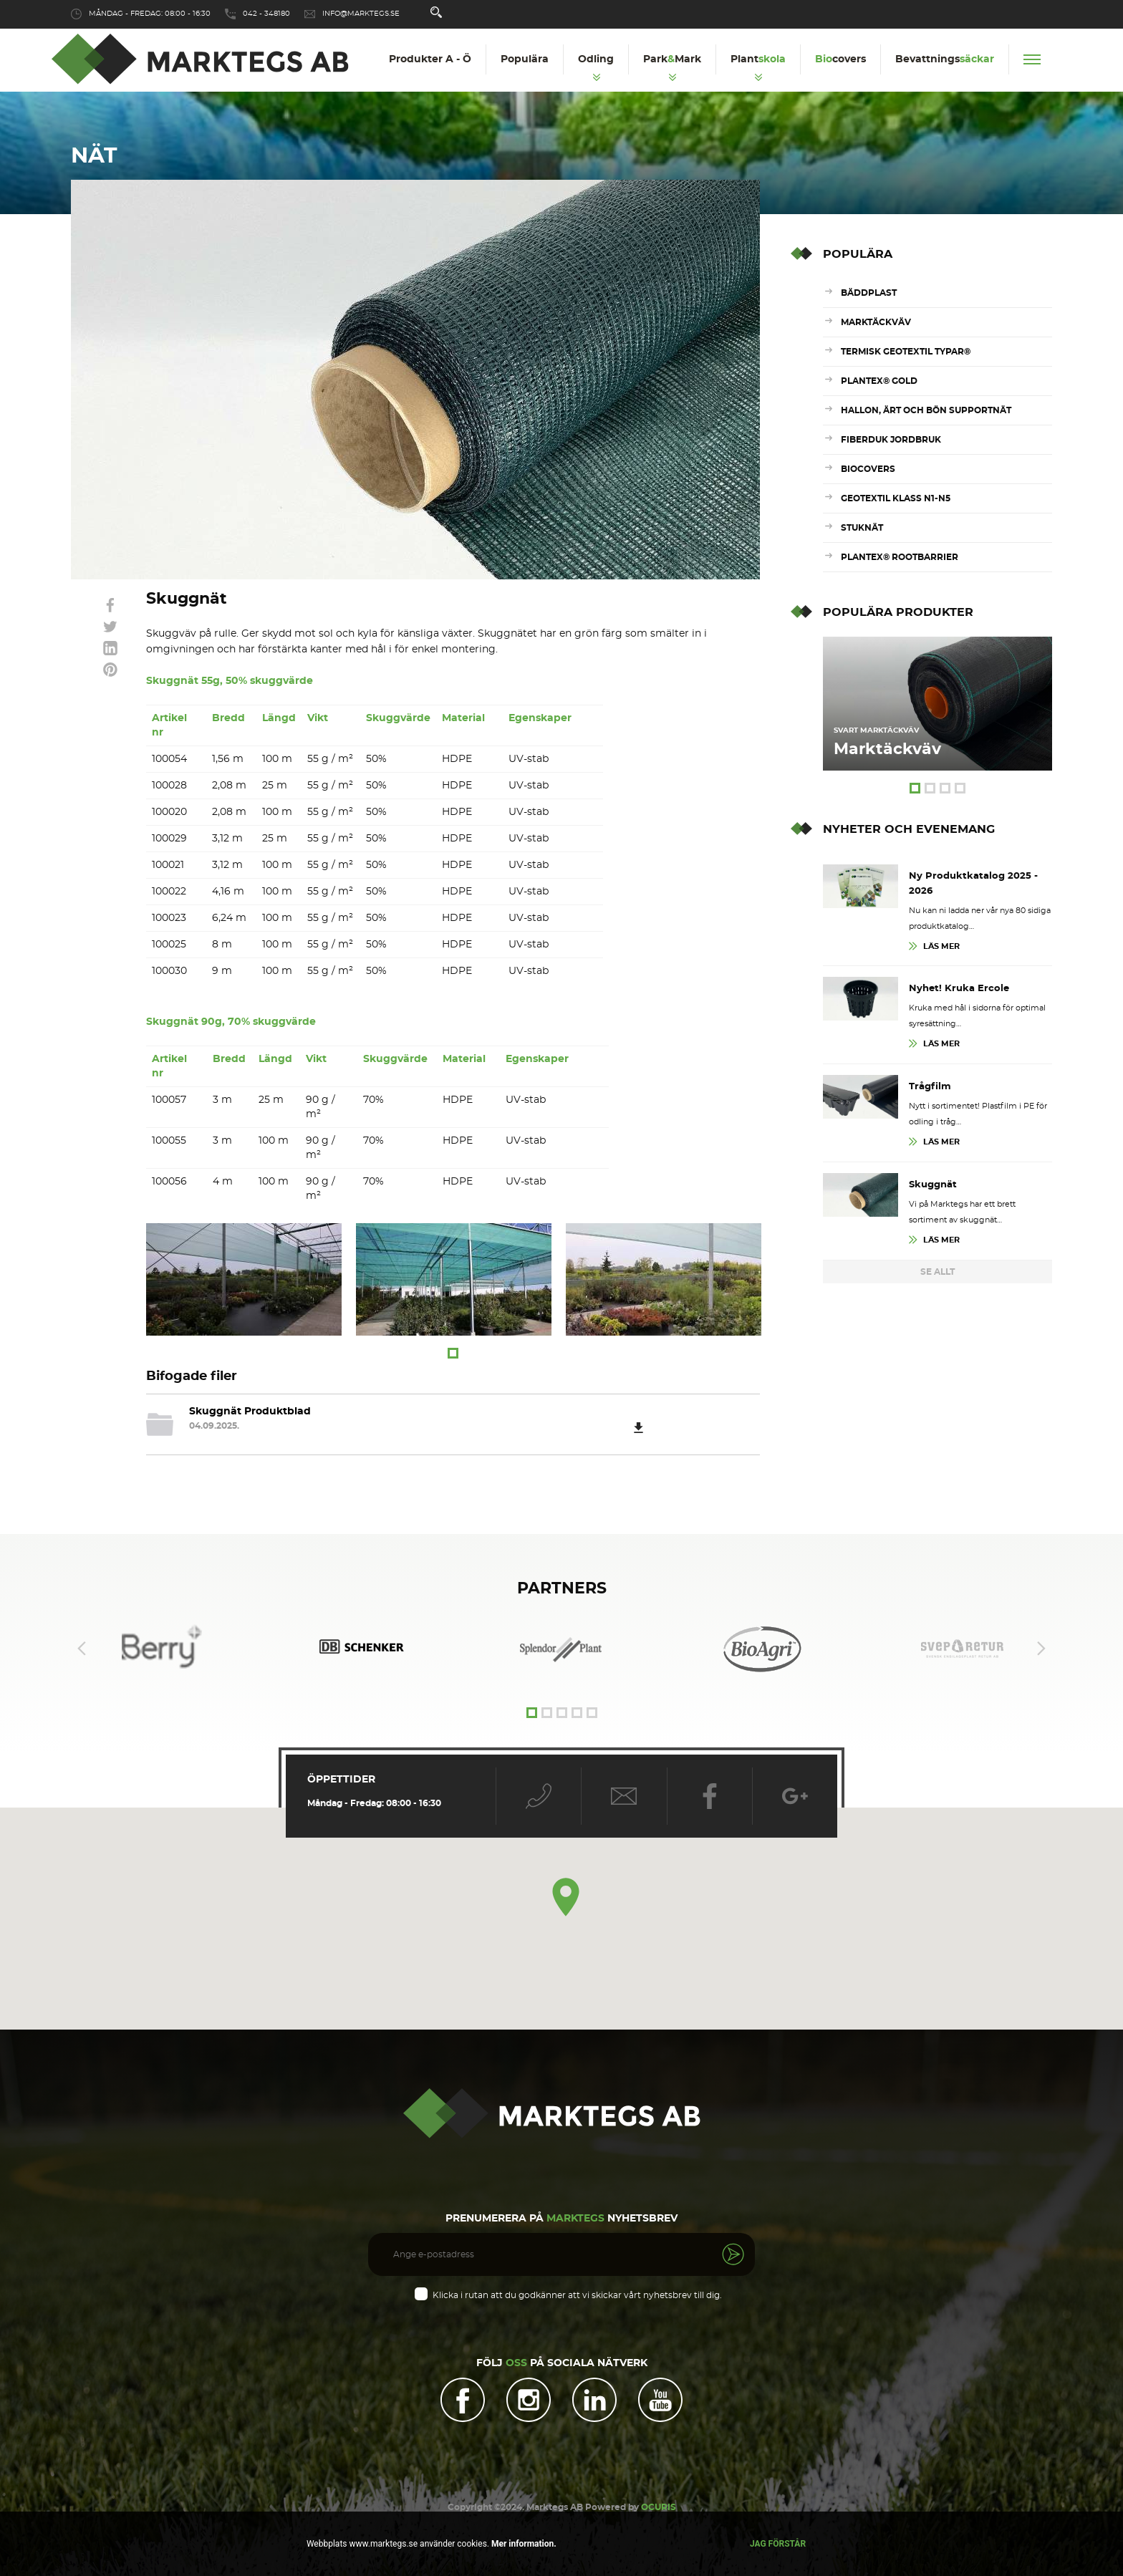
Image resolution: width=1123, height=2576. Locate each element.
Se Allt (937, 1272)
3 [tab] (945, 788)
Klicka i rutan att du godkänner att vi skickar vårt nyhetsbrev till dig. (577, 2285)
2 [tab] (930, 788)
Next (1041, 1638)
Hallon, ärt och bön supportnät (926, 410)
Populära (525, 59)
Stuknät (862, 528)
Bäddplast (869, 293)
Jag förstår (778, 2544)
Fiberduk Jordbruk (891, 439)
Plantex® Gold (879, 381)
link (110, 605)
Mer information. (522, 2544)
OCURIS (658, 2498)
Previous (81, 1638)
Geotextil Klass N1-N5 (895, 498)
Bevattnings (944, 59)
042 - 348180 (266, 13)
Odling (596, 59)
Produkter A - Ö (430, 59)
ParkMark (672, 59)
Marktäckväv (876, 322)
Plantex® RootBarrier (899, 557)
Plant (758, 59)
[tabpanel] (244, 1279)
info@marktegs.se (361, 13)
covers (840, 59)
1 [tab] (453, 1353)
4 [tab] (960, 788)
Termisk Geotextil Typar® (905, 351)
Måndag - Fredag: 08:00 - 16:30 (150, 13)
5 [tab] (592, 1702)
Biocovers (868, 469)
